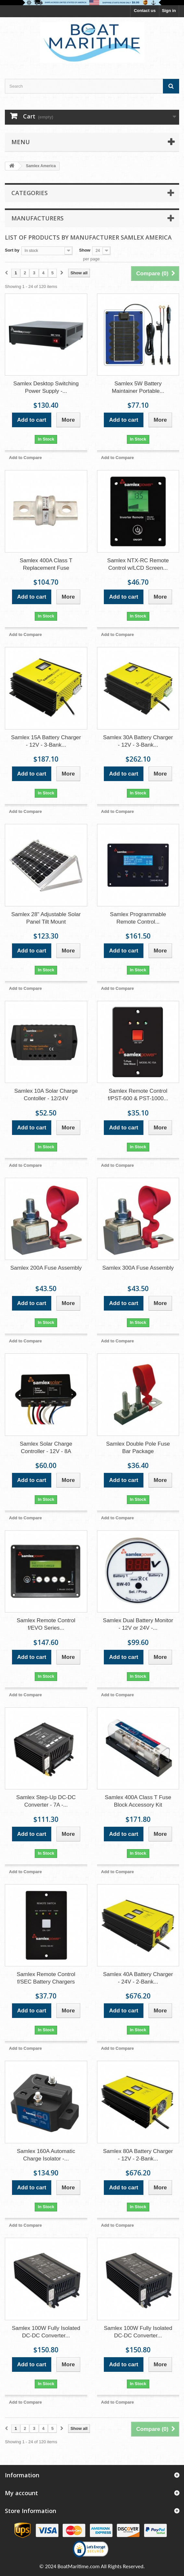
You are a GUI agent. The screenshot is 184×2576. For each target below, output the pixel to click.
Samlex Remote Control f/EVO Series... (46, 1624)
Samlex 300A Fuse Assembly (138, 1268)
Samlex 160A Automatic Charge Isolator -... (46, 2155)
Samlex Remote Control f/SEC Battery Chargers (46, 1978)
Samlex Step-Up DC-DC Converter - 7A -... (46, 1801)
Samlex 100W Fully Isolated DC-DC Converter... (46, 2332)
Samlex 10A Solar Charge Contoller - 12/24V (46, 1094)
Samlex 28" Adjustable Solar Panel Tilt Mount (46, 918)
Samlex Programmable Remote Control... (138, 918)
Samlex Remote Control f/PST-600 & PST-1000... (138, 1094)
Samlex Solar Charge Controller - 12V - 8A (46, 1447)
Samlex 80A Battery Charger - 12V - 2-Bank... (138, 2155)
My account (21, 2493)
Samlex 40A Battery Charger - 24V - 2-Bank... (138, 1978)
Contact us (144, 10)
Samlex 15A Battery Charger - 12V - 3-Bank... (46, 741)
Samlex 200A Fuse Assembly (46, 1268)
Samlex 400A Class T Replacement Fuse (46, 564)
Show (85, 250)
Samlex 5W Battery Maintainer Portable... (138, 387)
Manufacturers (37, 218)
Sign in (169, 10)
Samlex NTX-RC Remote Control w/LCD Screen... (138, 564)
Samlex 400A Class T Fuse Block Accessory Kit (138, 1801)
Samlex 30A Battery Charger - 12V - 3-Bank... (138, 741)
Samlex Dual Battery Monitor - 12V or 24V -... (138, 1624)
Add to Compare (25, 457)
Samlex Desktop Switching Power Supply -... (46, 387)
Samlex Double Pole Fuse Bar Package (138, 1447)
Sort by (12, 250)
